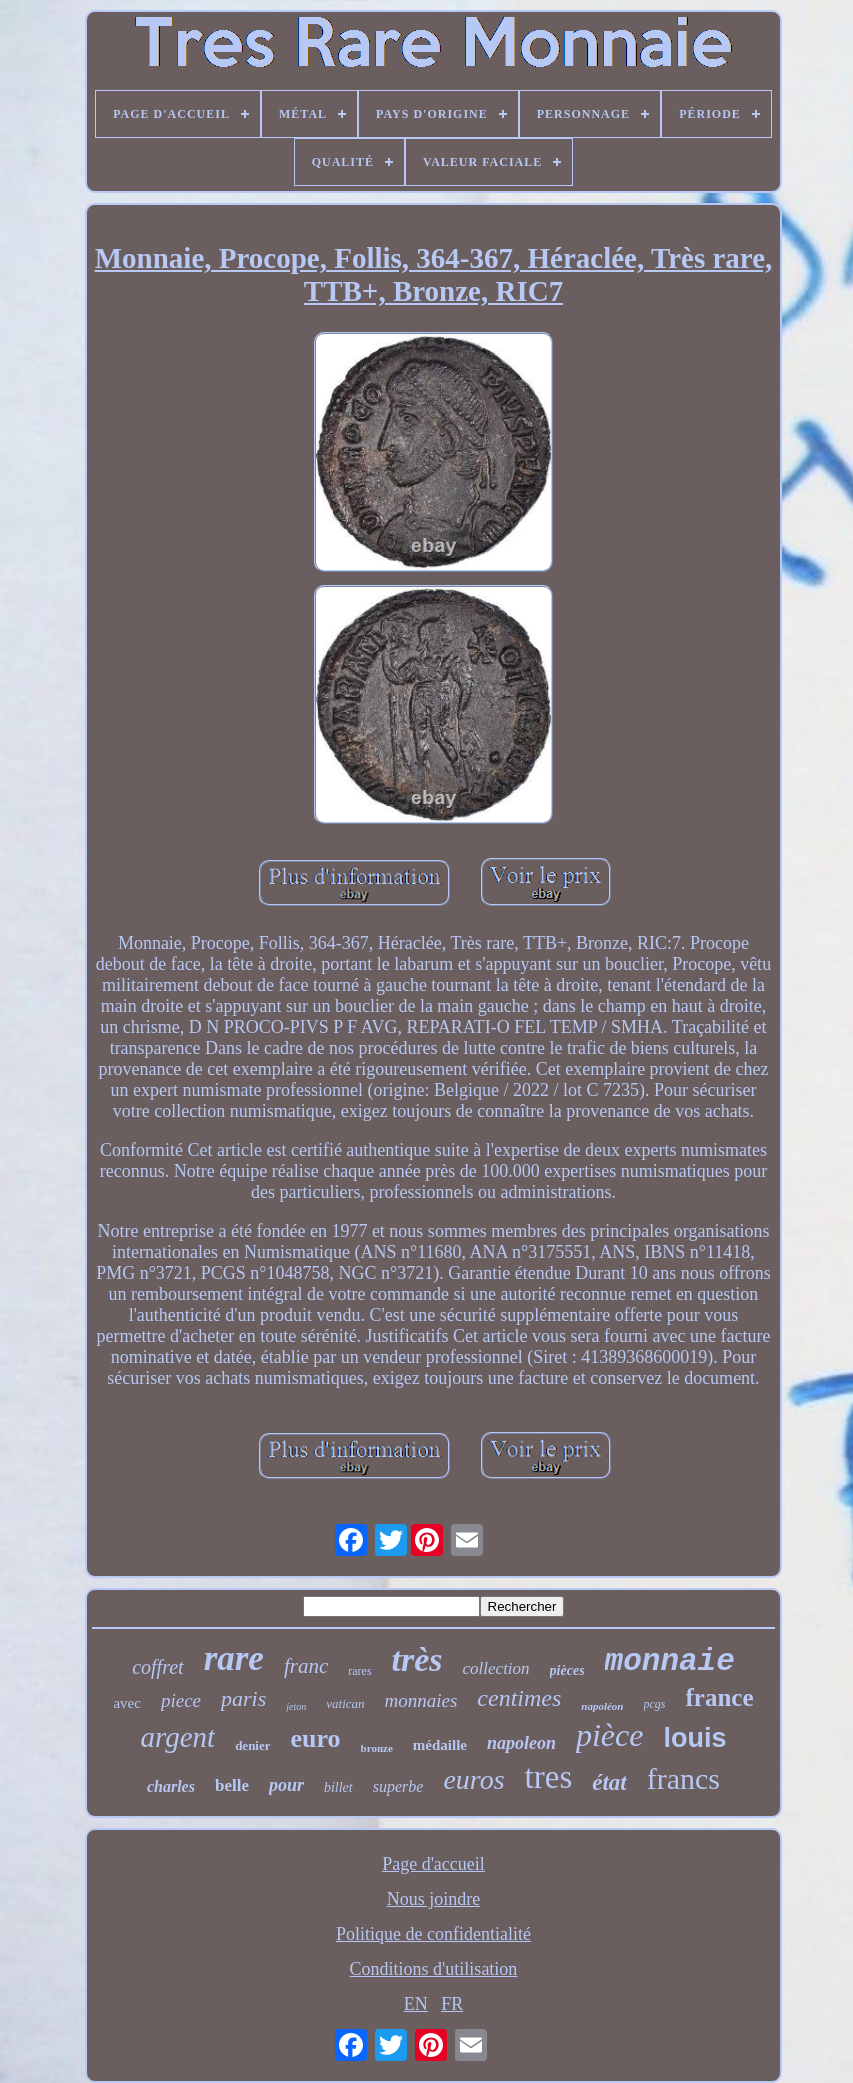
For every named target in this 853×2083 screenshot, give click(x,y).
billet (338, 1787)
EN (416, 2004)
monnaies (421, 1700)
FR (452, 2004)
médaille (440, 1745)
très (417, 1659)
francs (683, 1778)
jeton (296, 1706)
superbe (398, 1786)
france (720, 1697)
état (609, 1782)
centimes (519, 1698)
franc (306, 1666)
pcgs (655, 1704)
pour (286, 1785)
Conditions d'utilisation (434, 1969)
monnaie (670, 1661)
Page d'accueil (433, 1864)
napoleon (521, 1743)
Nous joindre (434, 1899)
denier (252, 1745)
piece (181, 1700)
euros (473, 1779)
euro (316, 1738)
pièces (567, 1670)
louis (694, 1738)
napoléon (602, 1706)
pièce (610, 1735)
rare (234, 1658)
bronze (377, 1748)
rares (359, 1671)
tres (549, 1777)
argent (178, 1737)
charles (171, 1786)
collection (496, 1668)
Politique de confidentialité (433, 1934)
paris (243, 1698)
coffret (157, 1667)
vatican (345, 1703)
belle (232, 1785)
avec (126, 1703)
